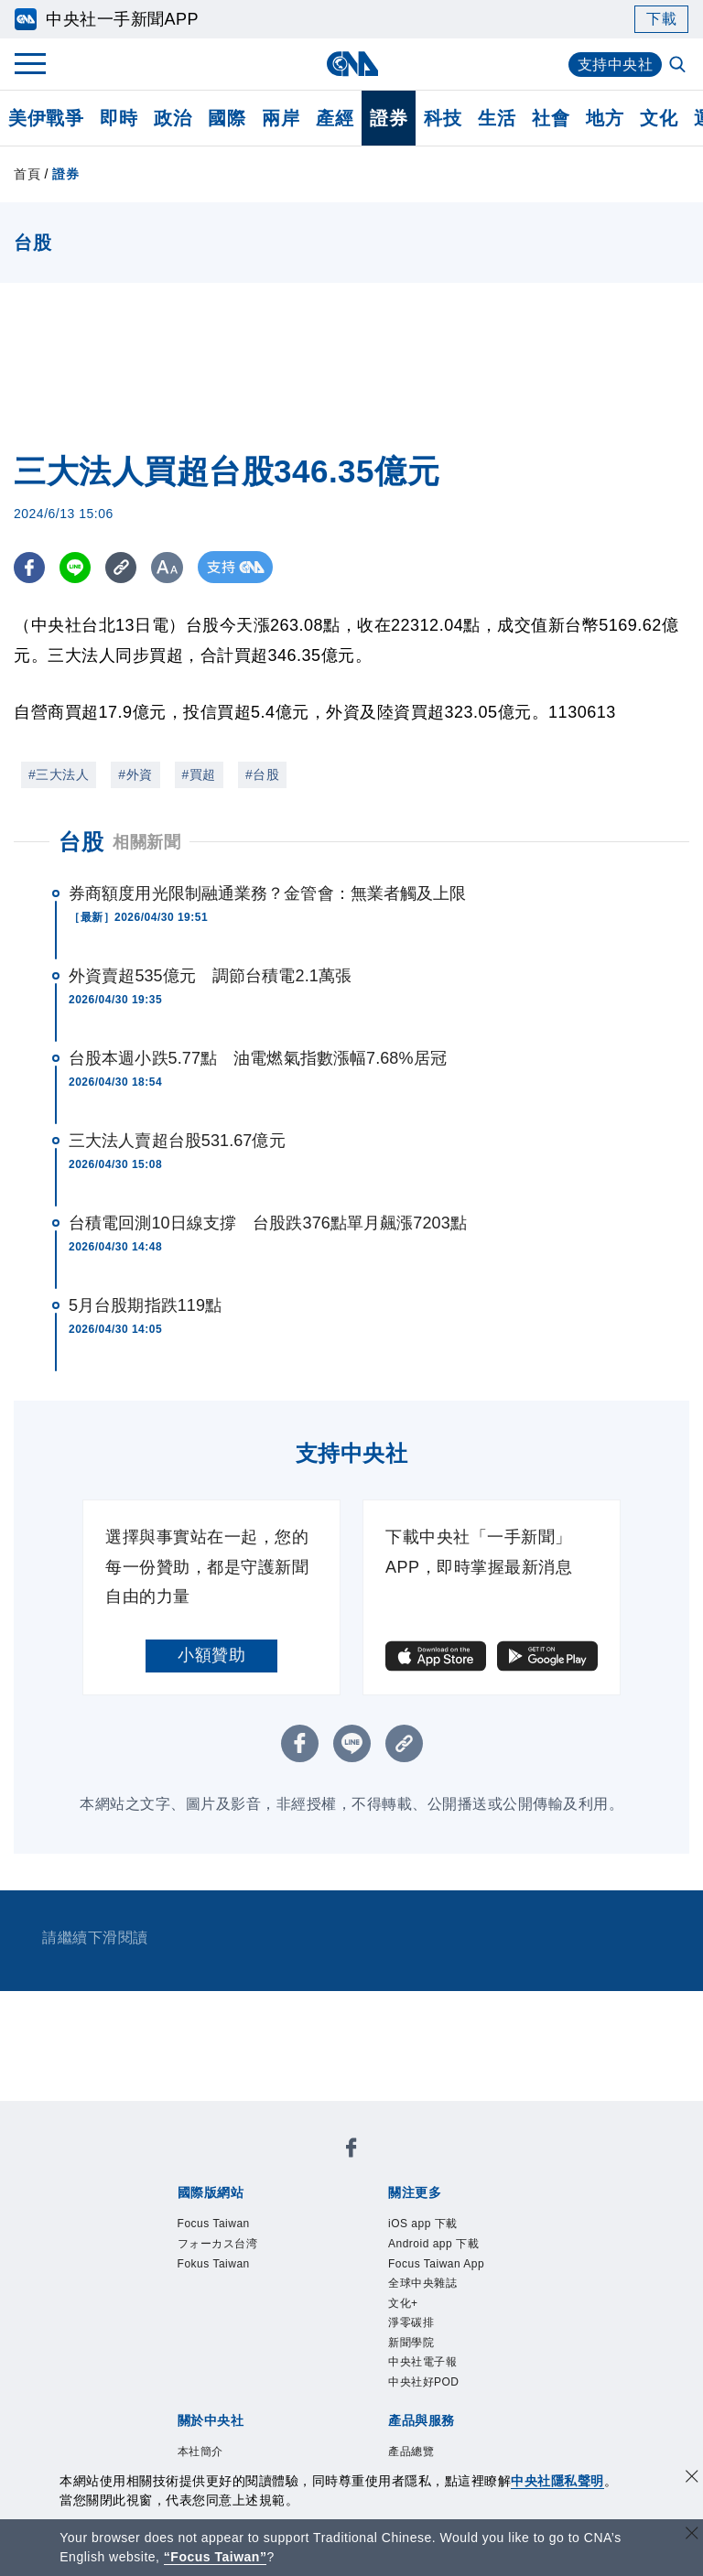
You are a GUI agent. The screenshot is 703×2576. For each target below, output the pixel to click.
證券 (388, 118)
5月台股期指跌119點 (145, 1305)
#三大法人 (58, 774)
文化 (658, 118)
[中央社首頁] (352, 63)
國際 (226, 118)
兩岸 (280, 118)
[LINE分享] (76, 567)
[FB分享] (30, 567)
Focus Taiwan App (436, 2263)
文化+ (403, 2303)
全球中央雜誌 (422, 2283)
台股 (81, 841)
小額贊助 (211, 1655)
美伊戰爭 (45, 118)
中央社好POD (424, 2382)
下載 (661, 19)
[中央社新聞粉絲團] (351, 2150)
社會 (550, 118)
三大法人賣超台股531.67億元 (177, 1140)
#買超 (199, 774)
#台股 (262, 774)
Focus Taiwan (214, 2223)
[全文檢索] (679, 66)
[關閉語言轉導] (692, 2535)
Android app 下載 (433, 2243)
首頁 (27, 174)
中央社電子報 (422, 2361)
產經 (334, 118)
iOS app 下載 (423, 2223)
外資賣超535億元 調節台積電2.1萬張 (210, 976)
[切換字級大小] (170, 567)
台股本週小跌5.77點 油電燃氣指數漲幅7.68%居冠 (258, 1058)
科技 (442, 118)
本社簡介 (200, 2451)
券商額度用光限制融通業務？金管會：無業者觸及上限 (267, 893)
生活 (496, 118)
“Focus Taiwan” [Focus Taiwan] (215, 2556)
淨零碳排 (411, 2322)
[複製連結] (123, 567)
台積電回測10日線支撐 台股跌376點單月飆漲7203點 (268, 1223)
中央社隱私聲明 (557, 2480)
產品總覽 (411, 2451)
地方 (604, 118)
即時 (118, 118)
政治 (172, 118)
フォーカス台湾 (218, 2243)
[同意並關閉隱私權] (692, 2478)
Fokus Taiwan (214, 2263)
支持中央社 (616, 64)
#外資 (135, 774)
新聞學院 (411, 2342)
